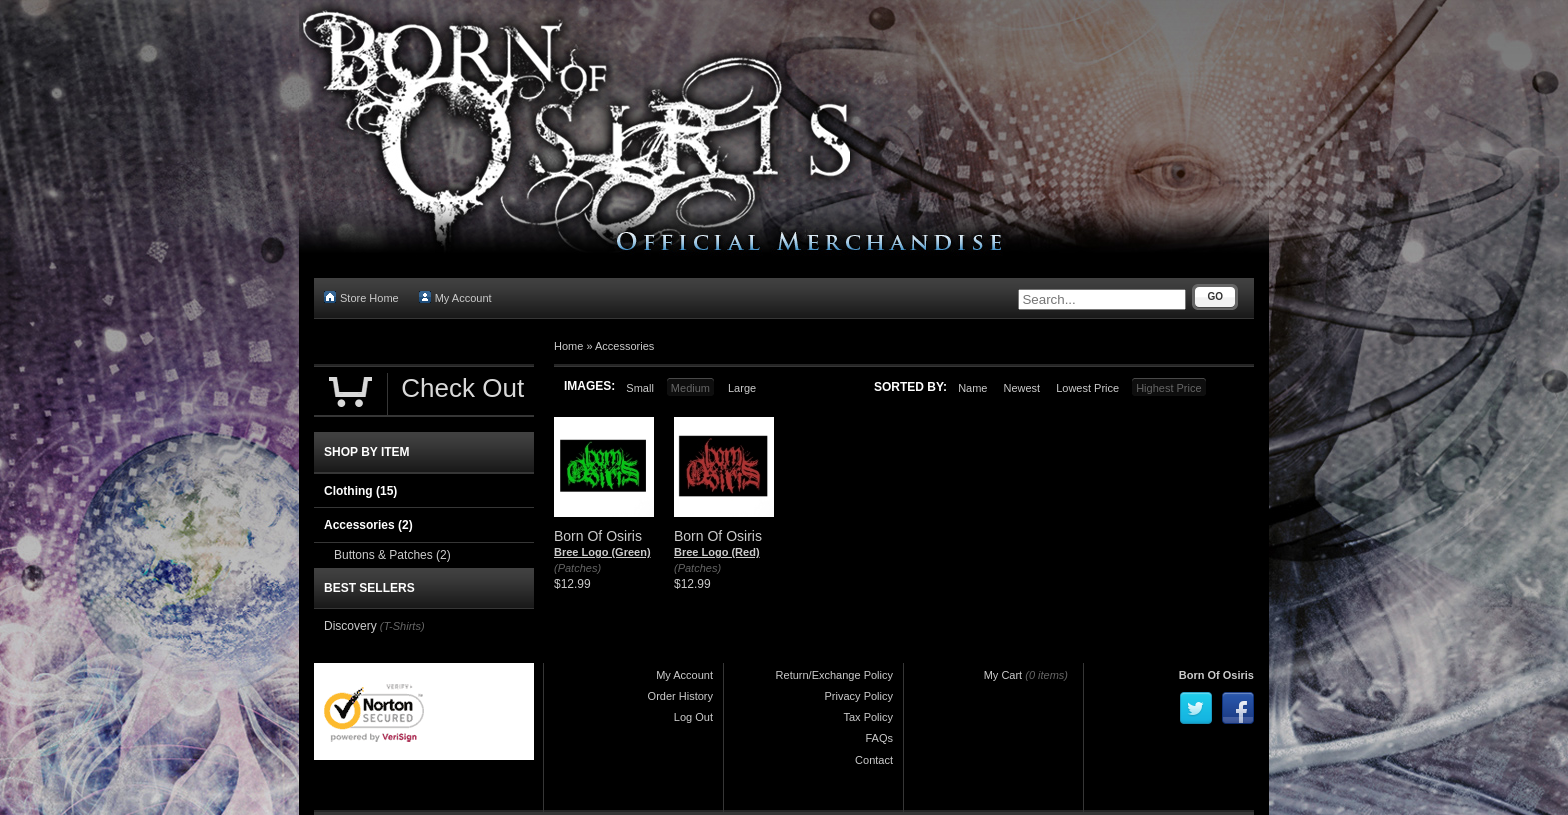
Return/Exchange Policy (834, 675)
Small (640, 388)
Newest (1021, 388)
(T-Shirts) (402, 626)
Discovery (350, 626)
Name (972, 388)
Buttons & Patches (392, 555)
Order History (680, 696)
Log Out (693, 717)
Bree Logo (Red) (717, 552)
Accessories (624, 346)
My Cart (1003, 675)
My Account (455, 297)
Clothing (360, 491)
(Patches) (577, 568)
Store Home (361, 297)
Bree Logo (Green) (602, 552)
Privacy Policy (859, 696)
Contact (874, 760)
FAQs (879, 738)
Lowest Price (1087, 388)
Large (742, 388)
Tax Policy (868, 717)
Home (568, 346)
